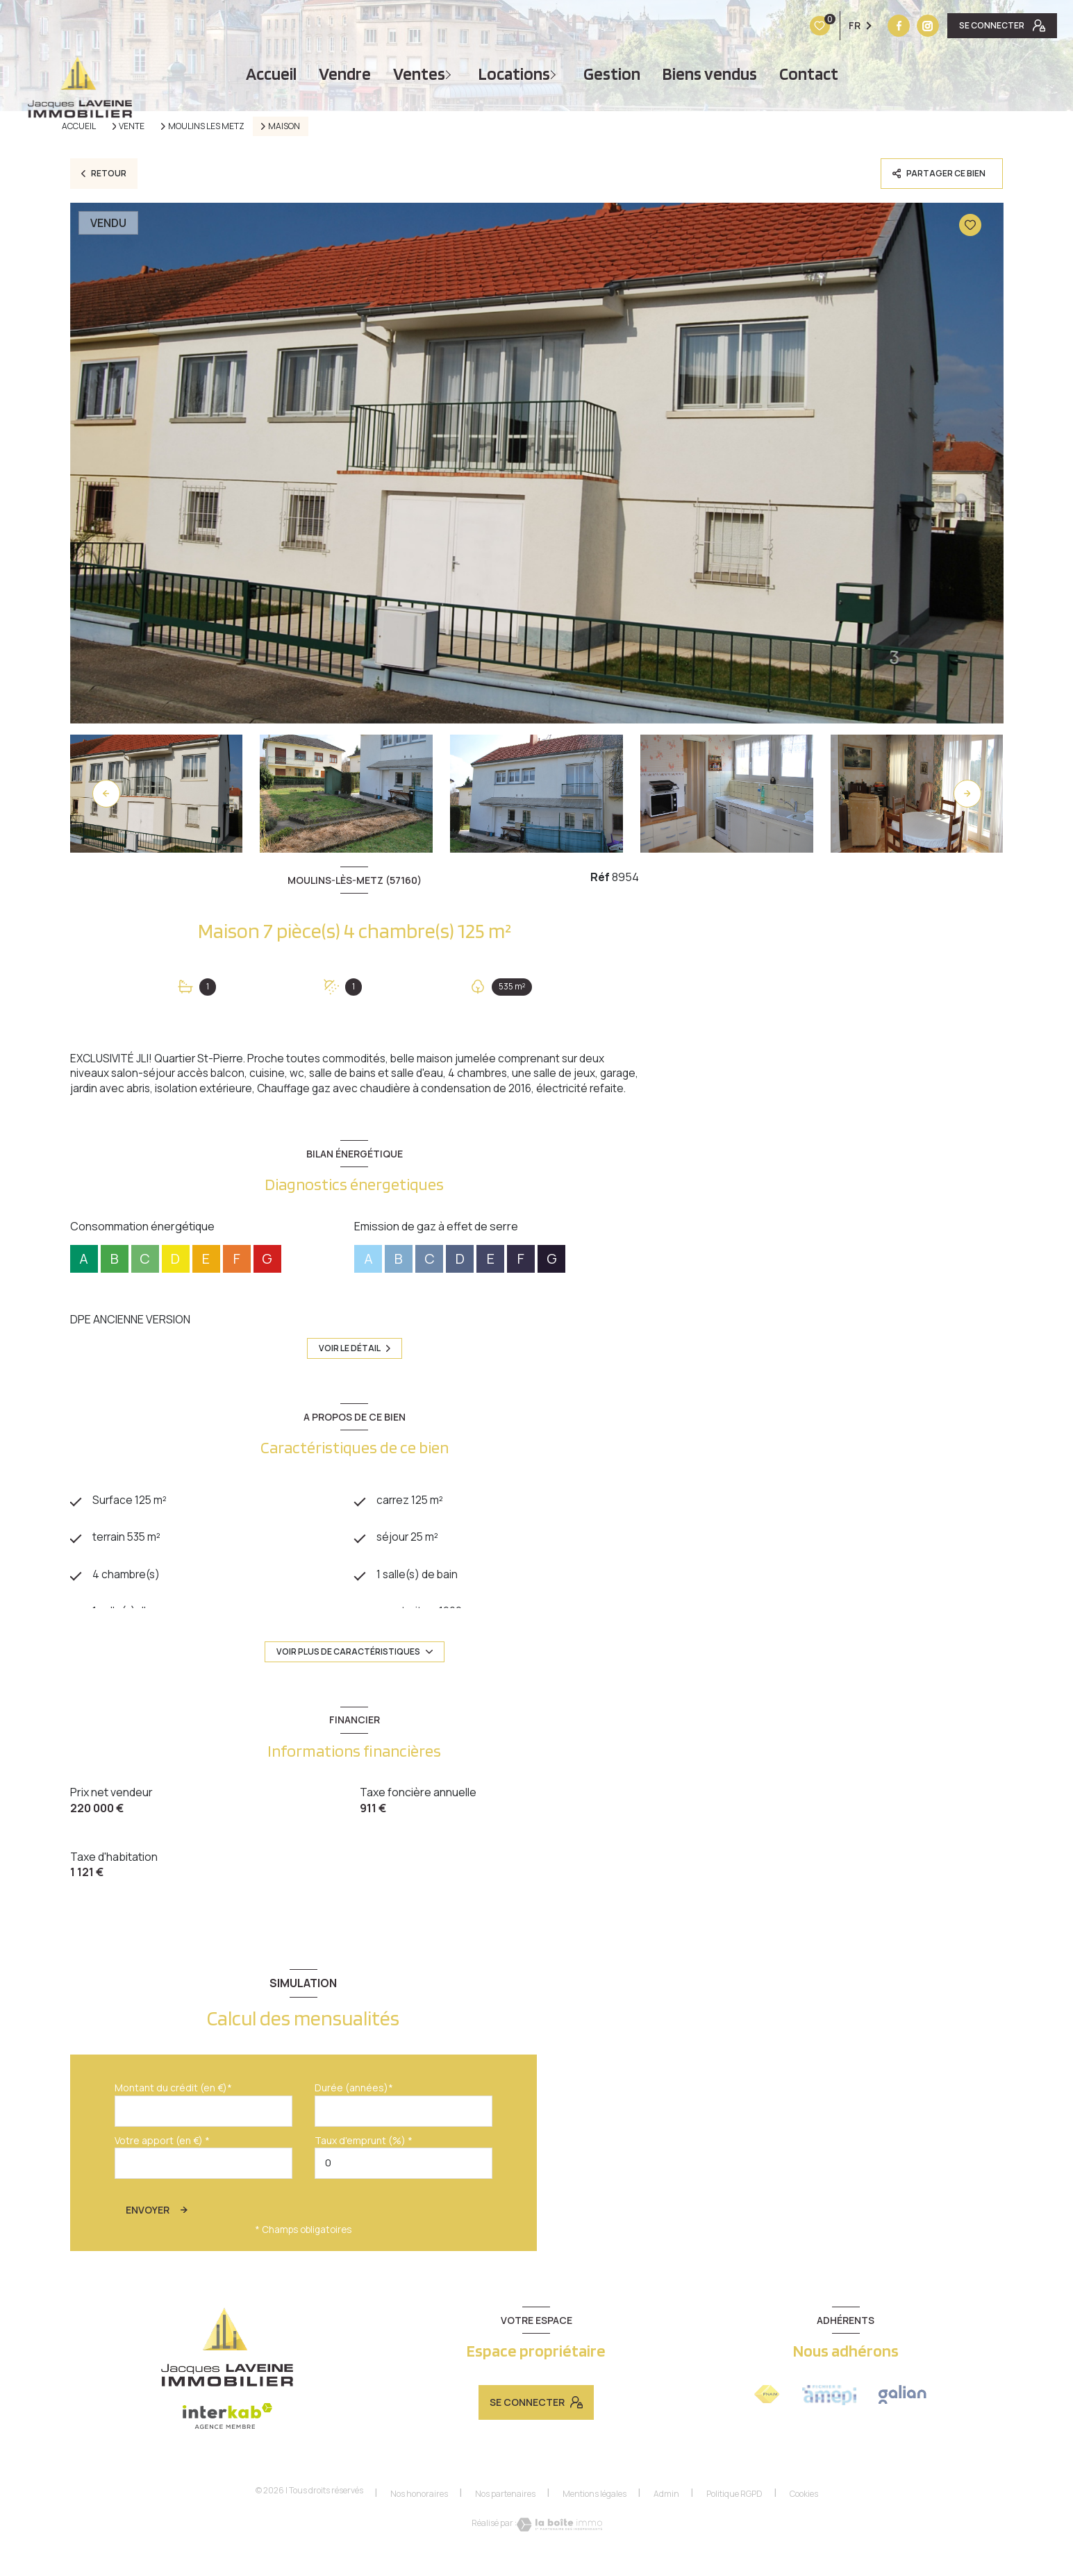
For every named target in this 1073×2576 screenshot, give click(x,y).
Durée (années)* (354, 2104)
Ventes (419, 74)
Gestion (611, 74)
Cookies (804, 2511)
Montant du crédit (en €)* (173, 2104)
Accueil (271, 74)
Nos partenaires (505, 2511)
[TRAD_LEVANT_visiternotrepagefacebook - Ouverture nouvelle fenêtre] (812, 26)
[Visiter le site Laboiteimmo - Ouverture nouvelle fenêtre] (559, 2541)
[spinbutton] (403, 2180)
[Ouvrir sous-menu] (450, 74)
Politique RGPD (734, 2511)
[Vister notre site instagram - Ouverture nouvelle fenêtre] (841, 26)
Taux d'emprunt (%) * (364, 2157)
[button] (967, 794)
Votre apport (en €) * (162, 2157)
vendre (345, 74)
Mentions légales (594, 2511)
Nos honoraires (419, 2511)
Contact (808, 74)
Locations (514, 74)
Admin (666, 2511)
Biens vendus (710, 74)
